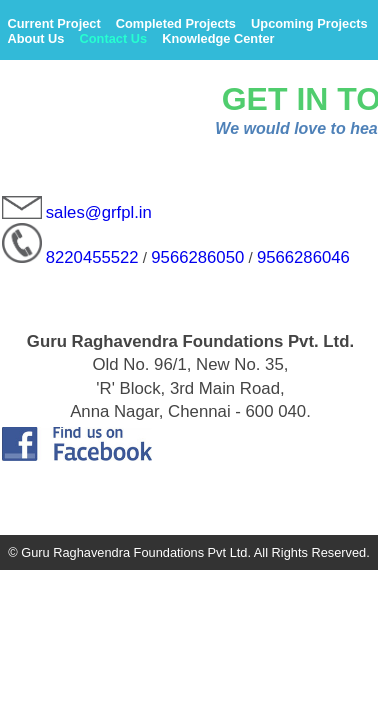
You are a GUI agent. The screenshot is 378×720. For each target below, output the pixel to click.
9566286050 (197, 257)
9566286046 (303, 257)
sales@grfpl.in (99, 213)
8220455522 (92, 257)
